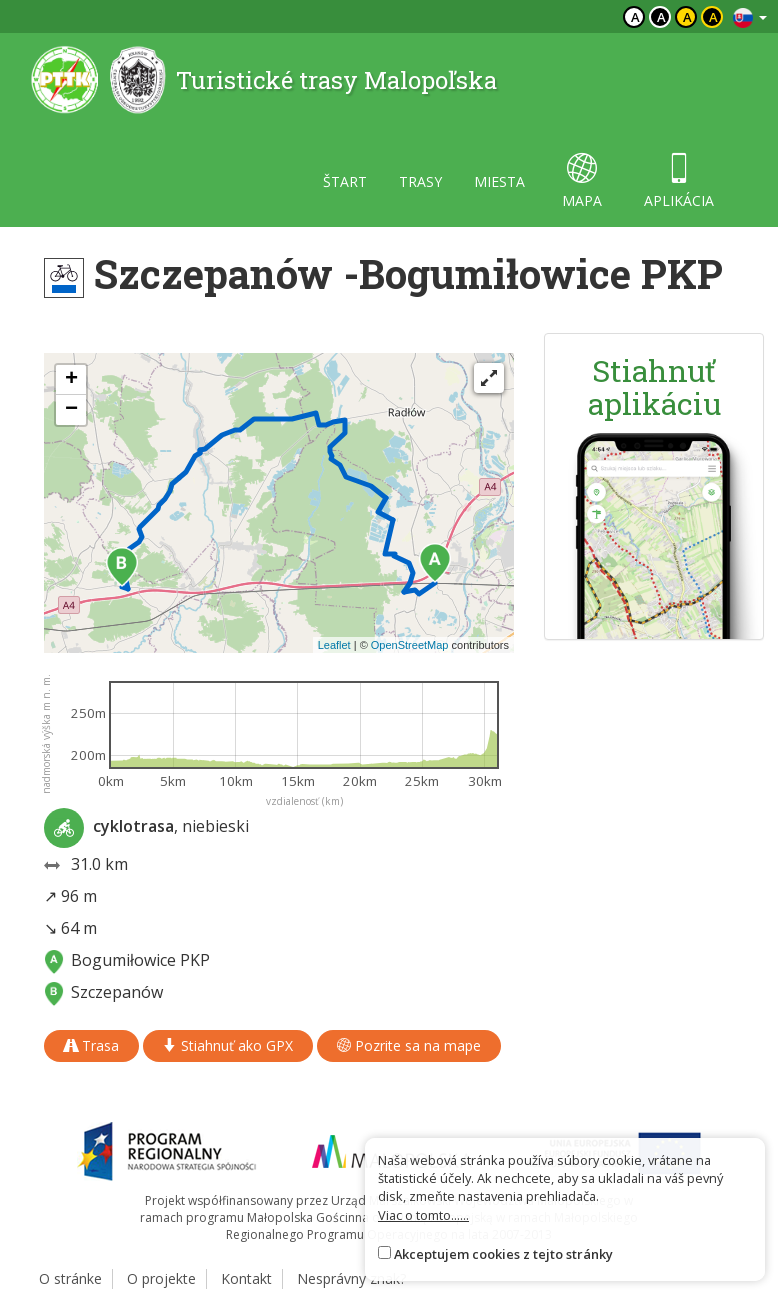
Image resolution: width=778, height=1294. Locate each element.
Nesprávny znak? (351, 1278)
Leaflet (334, 645)
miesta (499, 181)
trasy (420, 181)
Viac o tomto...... (423, 1215)
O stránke (70, 1278)
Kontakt (246, 1278)
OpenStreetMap (410, 645)
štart (345, 181)
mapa (582, 181)
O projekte (161, 1278)
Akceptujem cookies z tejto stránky (503, 1254)
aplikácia (679, 181)
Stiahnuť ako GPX (228, 1045)
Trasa (91, 1045)
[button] (435, 563)
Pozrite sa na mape (409, 1045)
